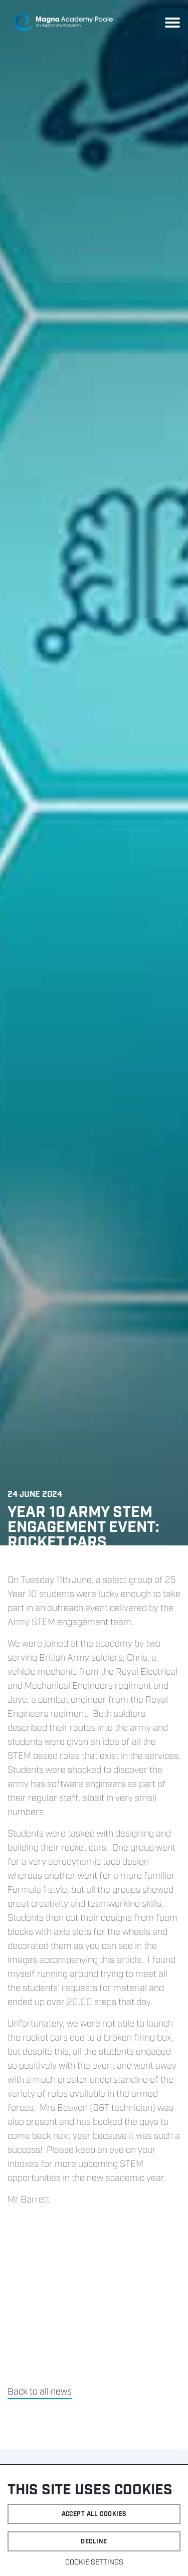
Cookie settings (94, 2562)
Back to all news (40, 2392)
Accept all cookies (94, 2514)
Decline (94, 2541)
